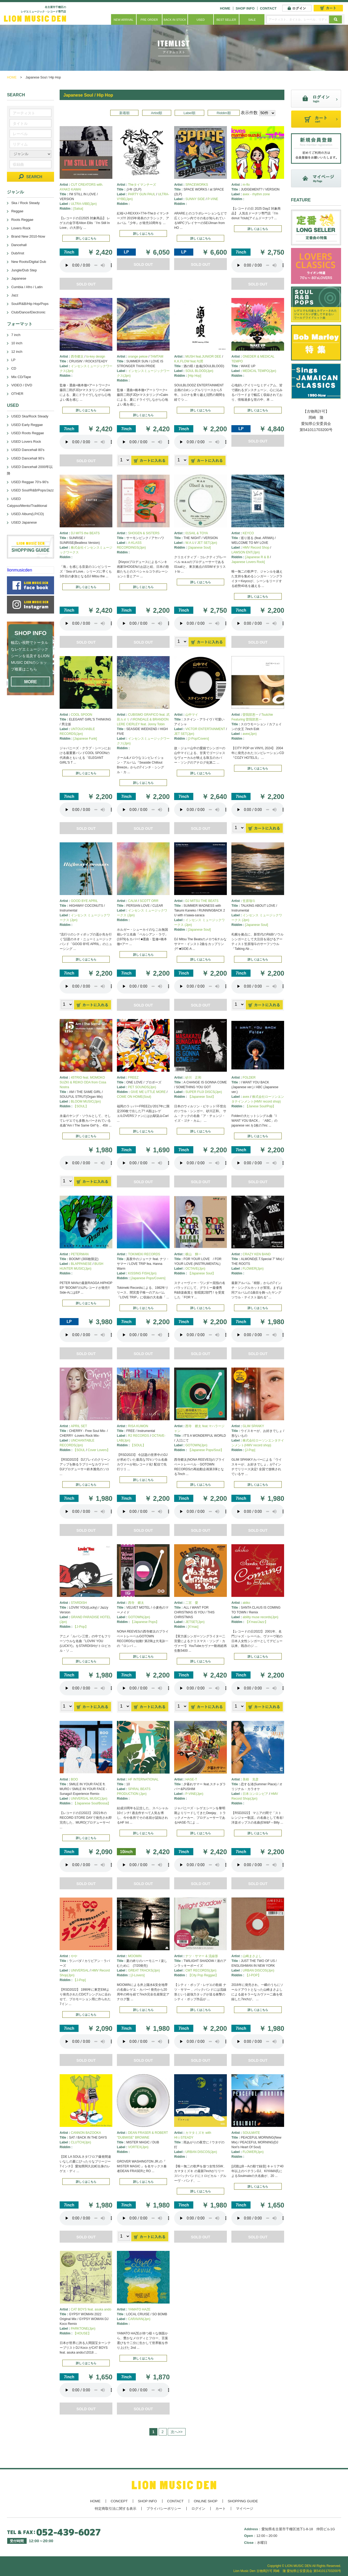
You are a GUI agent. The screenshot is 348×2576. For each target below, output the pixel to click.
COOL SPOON (81, 715)
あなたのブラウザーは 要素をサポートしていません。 (86, 265)
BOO (74, 1779)
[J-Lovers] (137, 1975)
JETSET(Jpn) (194, 1622)
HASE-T (191, 1779)
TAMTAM (156, 356)
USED (200, 19)
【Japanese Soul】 (201, 1097)
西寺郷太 (77, 356)
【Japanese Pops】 (144, 1622)
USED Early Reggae (27, 425)
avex (246, 1097)
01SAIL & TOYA (196, 533)
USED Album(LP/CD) (27, 514)
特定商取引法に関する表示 (115, 2508)
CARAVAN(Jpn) (139, 2319)
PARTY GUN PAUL (141, 194)
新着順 (124, 113)
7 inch (16, 335)
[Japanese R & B (257, 557)
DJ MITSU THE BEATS (201, 901)
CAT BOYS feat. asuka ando (91, 2309)
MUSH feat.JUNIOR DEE (203, 356)
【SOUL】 (80, 1106)
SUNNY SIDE (195, 199)
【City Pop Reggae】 (203, 1975)
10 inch (16, 343)
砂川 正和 (193, 1077)
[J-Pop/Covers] (198, 738)
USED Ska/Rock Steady (29, 416)
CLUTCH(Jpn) (81, 2142)
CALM (132, 901)
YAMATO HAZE (139, 2309)
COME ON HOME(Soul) (134, 1097)
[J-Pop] (250, 1450)
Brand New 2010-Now (28, 236)
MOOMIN (135, 1956)
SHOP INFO (245, 8)
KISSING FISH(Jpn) (142, 1273)
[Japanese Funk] (85, 738)
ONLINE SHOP (206, 2501)
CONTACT (268, 8)
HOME (225, 8)
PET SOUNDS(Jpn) (142, 1087)
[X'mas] (193, 1627)
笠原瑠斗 (249, 901)
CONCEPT (119, 2501)
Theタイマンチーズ (142, 185)
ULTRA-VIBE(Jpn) (84, 204)
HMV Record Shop (256, 547)
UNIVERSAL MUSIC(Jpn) (89, 1798)
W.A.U (189, 543)
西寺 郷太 (136, 1603)
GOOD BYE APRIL (84, 901)
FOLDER (249, 1077)
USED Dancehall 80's (27, 450)
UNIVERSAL (80, 1970)
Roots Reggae (22, 220)
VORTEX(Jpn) (138, 2147)
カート (220, 2508)
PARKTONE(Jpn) (83, 2328)
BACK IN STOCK (175, 19)
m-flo (246, 185)
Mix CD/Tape (21, 377)
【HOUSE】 (82, 2333)
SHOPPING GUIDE (243, 2501)
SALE (252, 19)
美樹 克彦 (251, 1779)
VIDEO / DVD (21, 385)
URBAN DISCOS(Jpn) (258, 1970)
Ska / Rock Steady (25, 203)
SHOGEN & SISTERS (143, 533)
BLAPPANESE (81, 1264)
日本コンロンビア (255, 1794)
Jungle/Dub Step (24, 270)
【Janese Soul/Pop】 (260, 1106)
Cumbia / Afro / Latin (27, 287)
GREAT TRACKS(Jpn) (144, 1970)
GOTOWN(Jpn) (196, 1445)
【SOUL (79, 1450)
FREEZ (133, 1077)
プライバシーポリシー (163, 2508)
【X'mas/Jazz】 (256, 1622)
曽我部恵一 (251, 715)
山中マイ (191, 715)
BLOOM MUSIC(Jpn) (86, 1101)
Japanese (18, 278)
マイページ (244, 2508)
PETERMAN (80, 1254)
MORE (30, 682)
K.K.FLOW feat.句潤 (188, 361)
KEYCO (248, 533)
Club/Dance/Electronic (28, 312)
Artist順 (156, 113)
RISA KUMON (138, 1426)
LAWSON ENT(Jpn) (245, 552)
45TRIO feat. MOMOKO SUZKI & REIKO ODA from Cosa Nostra (83, 1082)
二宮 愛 (191, 1603)
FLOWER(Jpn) (253, 1268)
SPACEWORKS (196, 185)
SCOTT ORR (149, 901)
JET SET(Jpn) (207, 543)
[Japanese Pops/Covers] (147, 1278)
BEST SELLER (226, 19)
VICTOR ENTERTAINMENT (205, 729)
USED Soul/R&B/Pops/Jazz (32, 490)
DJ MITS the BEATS (85, 533)
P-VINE (212, 199)
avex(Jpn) (250, 734)
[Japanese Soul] (199, 547)
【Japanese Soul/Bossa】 (91, 1803)
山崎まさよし (252, 1956)
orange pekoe (138, 356)
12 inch (16, 352)
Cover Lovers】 (99, 1450)
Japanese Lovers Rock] (248, 562)
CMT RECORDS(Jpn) (200, 1970)
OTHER (17, 394)
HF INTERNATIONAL (143, 1779)
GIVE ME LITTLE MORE (148, 1092)
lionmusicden (19, 570)
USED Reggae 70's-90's (29, 482)
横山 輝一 (193, 1254)
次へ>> (177, 2432)
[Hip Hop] (194, 376)
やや (74, 1956)
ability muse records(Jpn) (260, 1617)
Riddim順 (224, 113)
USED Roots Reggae (27, 433)
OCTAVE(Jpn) (195, 1268)
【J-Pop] (79, 1980)
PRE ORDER (149, 19)
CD (13, 368)
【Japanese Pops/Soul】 (206, 1450)
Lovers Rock (20, 228)
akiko (246, 1603)
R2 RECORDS (138, 1436)
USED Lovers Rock (26, 442)
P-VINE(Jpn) (194, 1794)
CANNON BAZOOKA (86, 2133)
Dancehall (19, 245)
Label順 (189, 113)
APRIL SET (79, 1426)
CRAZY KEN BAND (257, 1254)
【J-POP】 (253, 1975)
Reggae (17, 211)
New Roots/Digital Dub (28, 262)
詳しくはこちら (86, 238)
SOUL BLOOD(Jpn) (199, 371)
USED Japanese (24, 522)
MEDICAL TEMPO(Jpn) (259, 371)
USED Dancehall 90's (27, 458)
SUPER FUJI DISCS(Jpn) (203, 1092)
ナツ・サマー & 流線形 (201, 1956)
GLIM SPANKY (253, 1426)
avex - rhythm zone (256, 194)
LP (13, 360)
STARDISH (79, 1603)
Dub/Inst (17, 253)
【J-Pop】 (80, 1627)
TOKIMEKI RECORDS (144, 1254)
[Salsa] (78, 208)
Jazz (14, 295)
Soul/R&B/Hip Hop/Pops (29, 304)
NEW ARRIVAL (123, 19)
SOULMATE (251, 2133)
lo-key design (95, 356)
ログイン (198, 2508)
